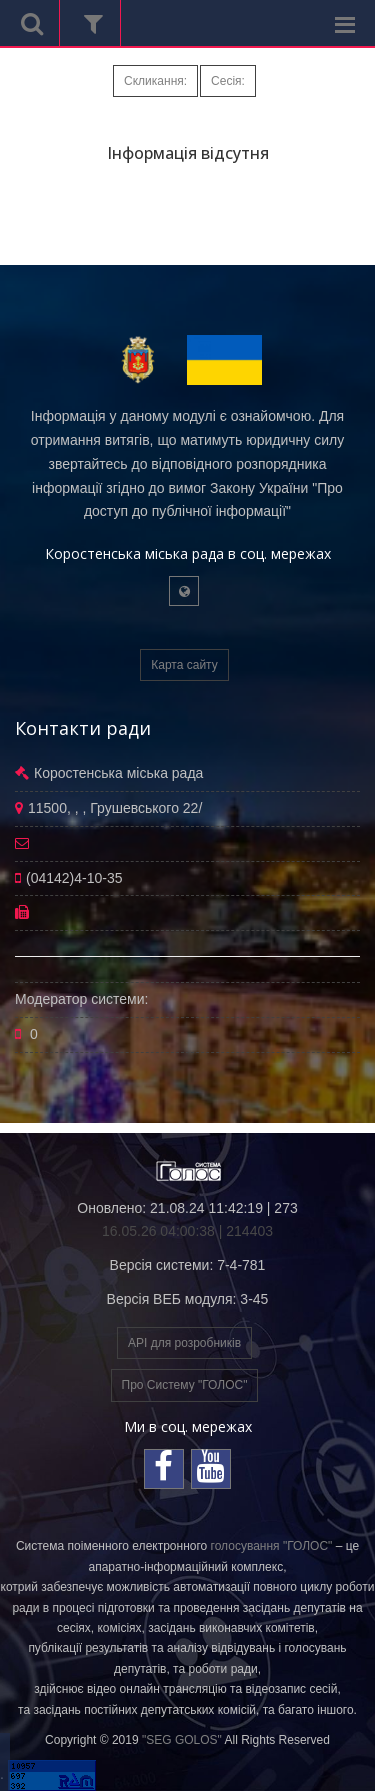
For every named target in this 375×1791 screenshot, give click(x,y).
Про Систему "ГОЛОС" (185, 1385)
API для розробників (184, 1343)
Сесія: (228, 81)
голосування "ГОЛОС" (272, 1546)
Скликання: (155, 81)
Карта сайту (184, 665)
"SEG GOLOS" (182, 1740)
